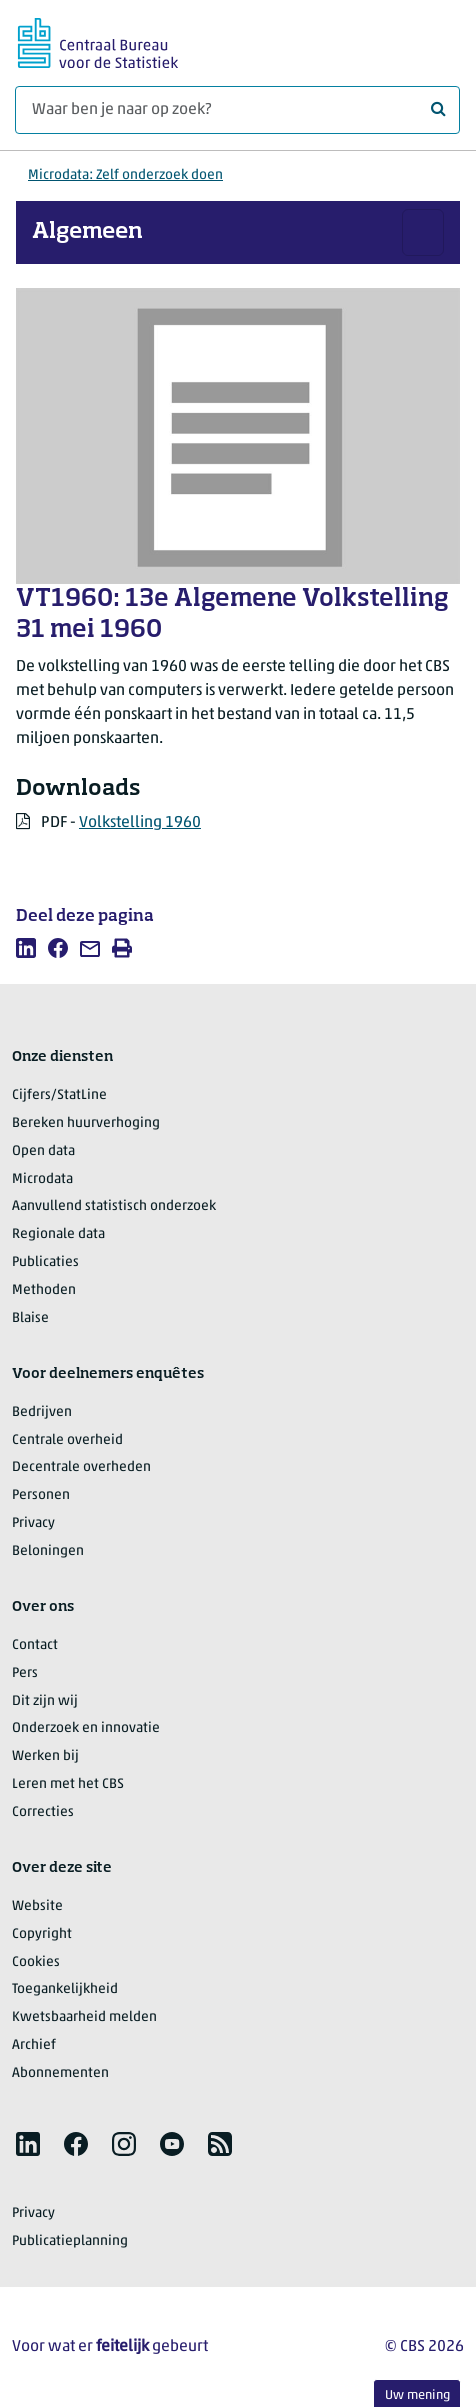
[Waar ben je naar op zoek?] (237, 110)
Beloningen (48, 1551)
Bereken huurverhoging (86, 1123)
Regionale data (58, 1234)
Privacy (33, 1523)
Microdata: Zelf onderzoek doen (125, 175)
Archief (34, 2045)
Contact (35, 1645)
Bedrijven (42, 1412)
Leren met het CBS (68, 1784)
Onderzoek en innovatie (86, 1728)
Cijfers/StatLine (59, 1095)
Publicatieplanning (70, 2241)
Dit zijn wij (45, 1701)
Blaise (30, 1318)
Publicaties (45, 1262)
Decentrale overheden (81, 1467)
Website (37, 1906)
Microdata (42, 1179)
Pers (25, 1673)
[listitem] (26, 948)
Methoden (44, 1290)
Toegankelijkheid (65, 1989)
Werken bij (45, 1756)
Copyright (42, 1934)
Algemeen (87, 232)
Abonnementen (60, 2073)
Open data (43, 1151)
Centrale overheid (67, 1440)
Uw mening (417, 2395)
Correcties (43, 1812)
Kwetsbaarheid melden (84, 2017)
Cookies (36, 1962)
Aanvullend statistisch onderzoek (114, 1206)
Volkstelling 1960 (140, 823)
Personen (41, 1495)
